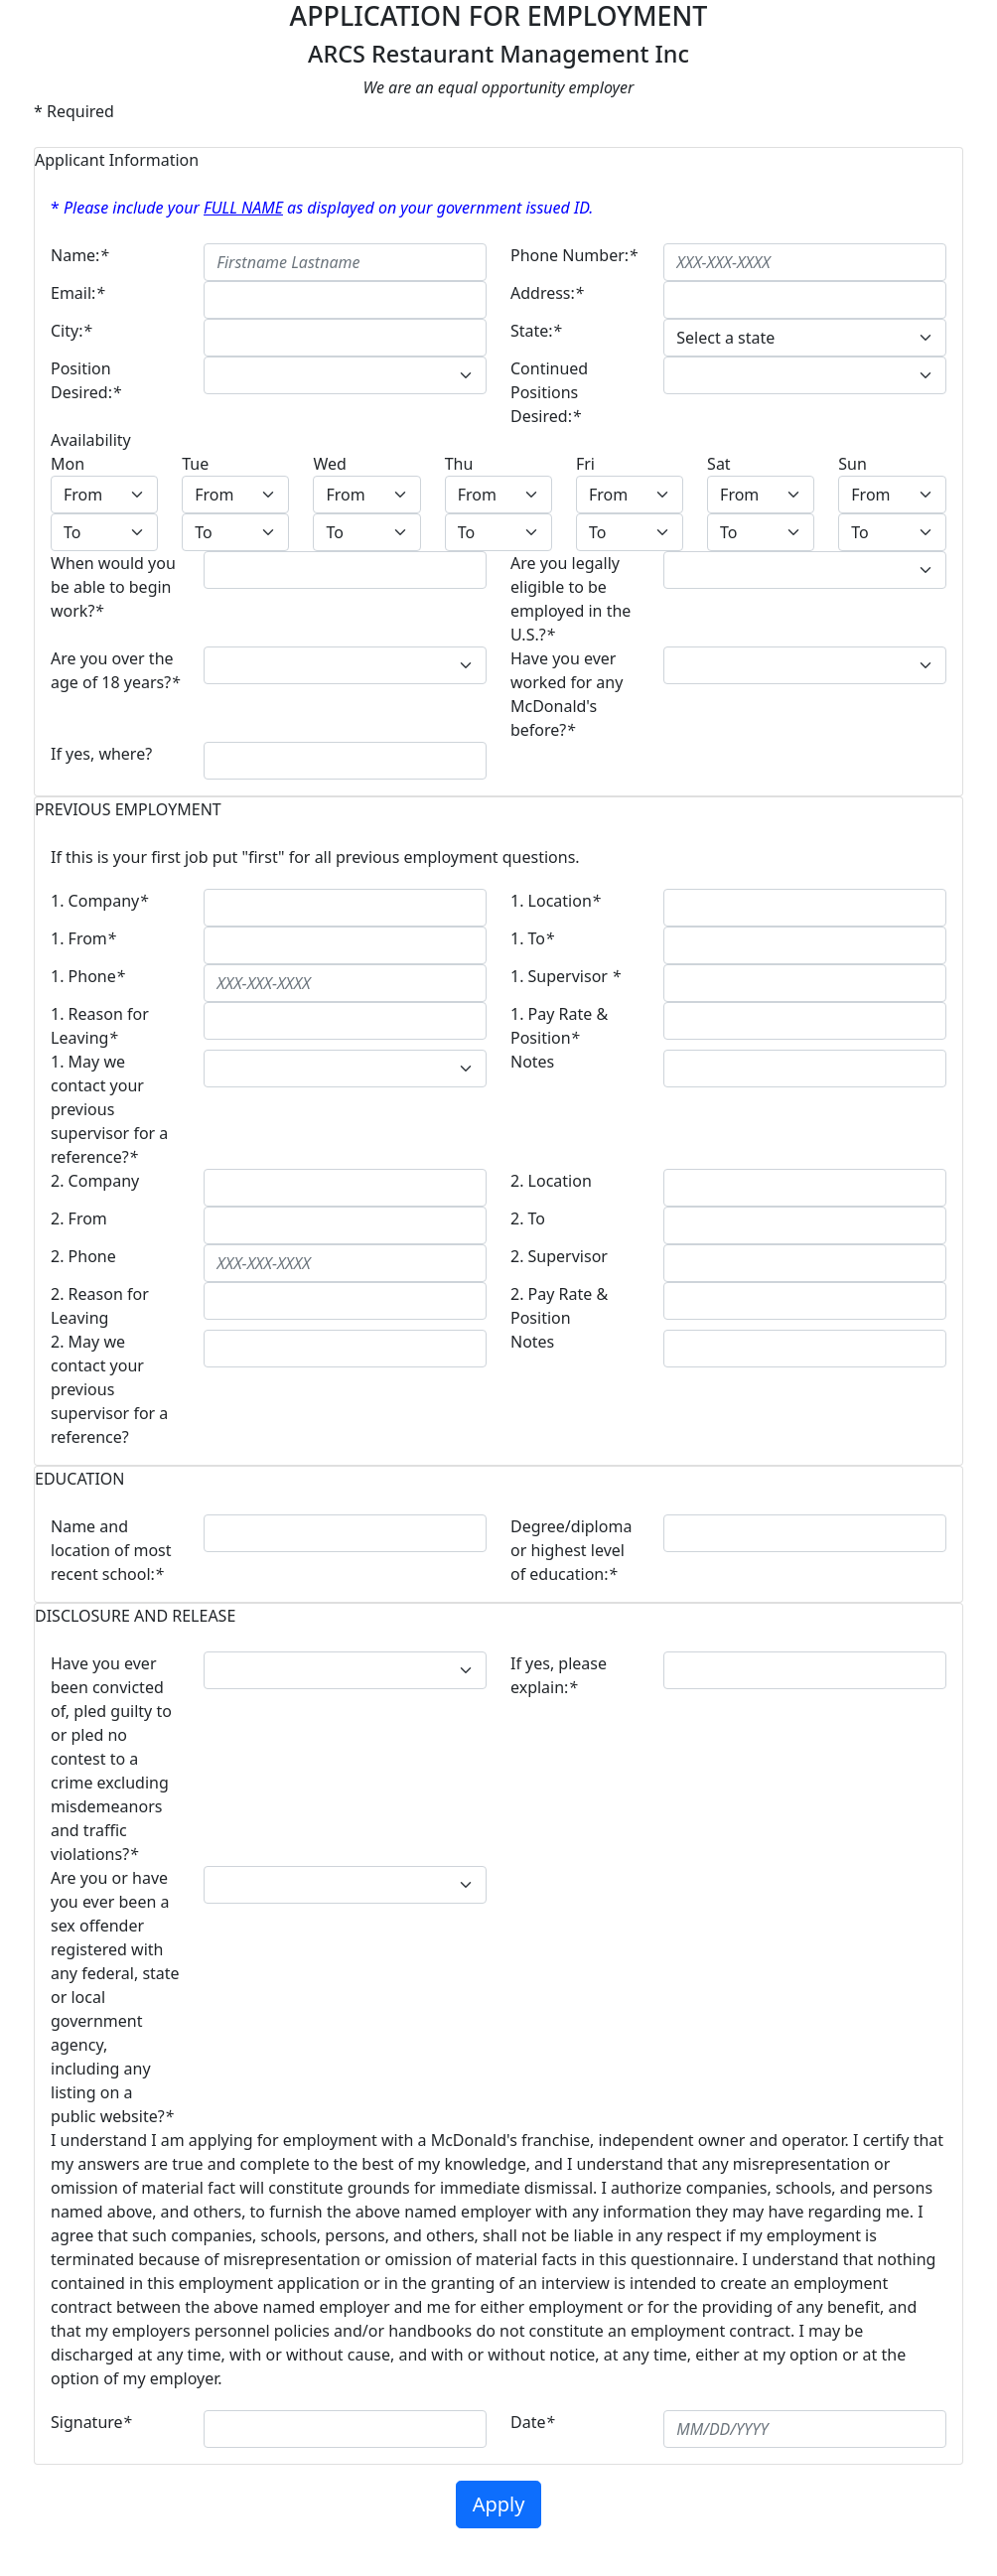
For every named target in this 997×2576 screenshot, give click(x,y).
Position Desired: (86, 380)
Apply (499, 2504)
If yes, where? (101, 754)
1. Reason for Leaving (100, 1026)
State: (535, 331)
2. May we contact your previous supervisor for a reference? (109, 1389)
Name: (79, 255)
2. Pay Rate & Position (559, 1306)
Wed (329, 464)
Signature (91, 2422)
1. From (83, 938)
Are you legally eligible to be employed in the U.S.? (570, 598)
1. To (532, 938)
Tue (195, 464)
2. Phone (83, 1256)
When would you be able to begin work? (113, 587)
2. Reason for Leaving (100, 1306)
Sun (852, 464)
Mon (67, 464)
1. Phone (88, 976)
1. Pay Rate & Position (559, 1026)
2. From (79, 1218)
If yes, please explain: (558, 1675)
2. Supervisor (559, 1256)
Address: (547, 293)
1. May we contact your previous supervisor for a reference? (109, 1109)
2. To (527, 1218)
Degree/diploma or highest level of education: (571, 1550)
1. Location (555, 901)
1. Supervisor (565, 976)
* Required (74, 111)
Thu (459, 464)
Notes (532, 1062)
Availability (91, 440)
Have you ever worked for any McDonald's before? (566, 694)
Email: (77, 293)
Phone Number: (574, 255)
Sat (719, 464)
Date (532, 2422)
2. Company (95, 1181)
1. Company (99, 901)
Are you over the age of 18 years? (115, 670)
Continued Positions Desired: (549, 392)
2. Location (551, 1181)
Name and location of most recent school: (111, 1550)
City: (71, 331)
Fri (585, 464)
